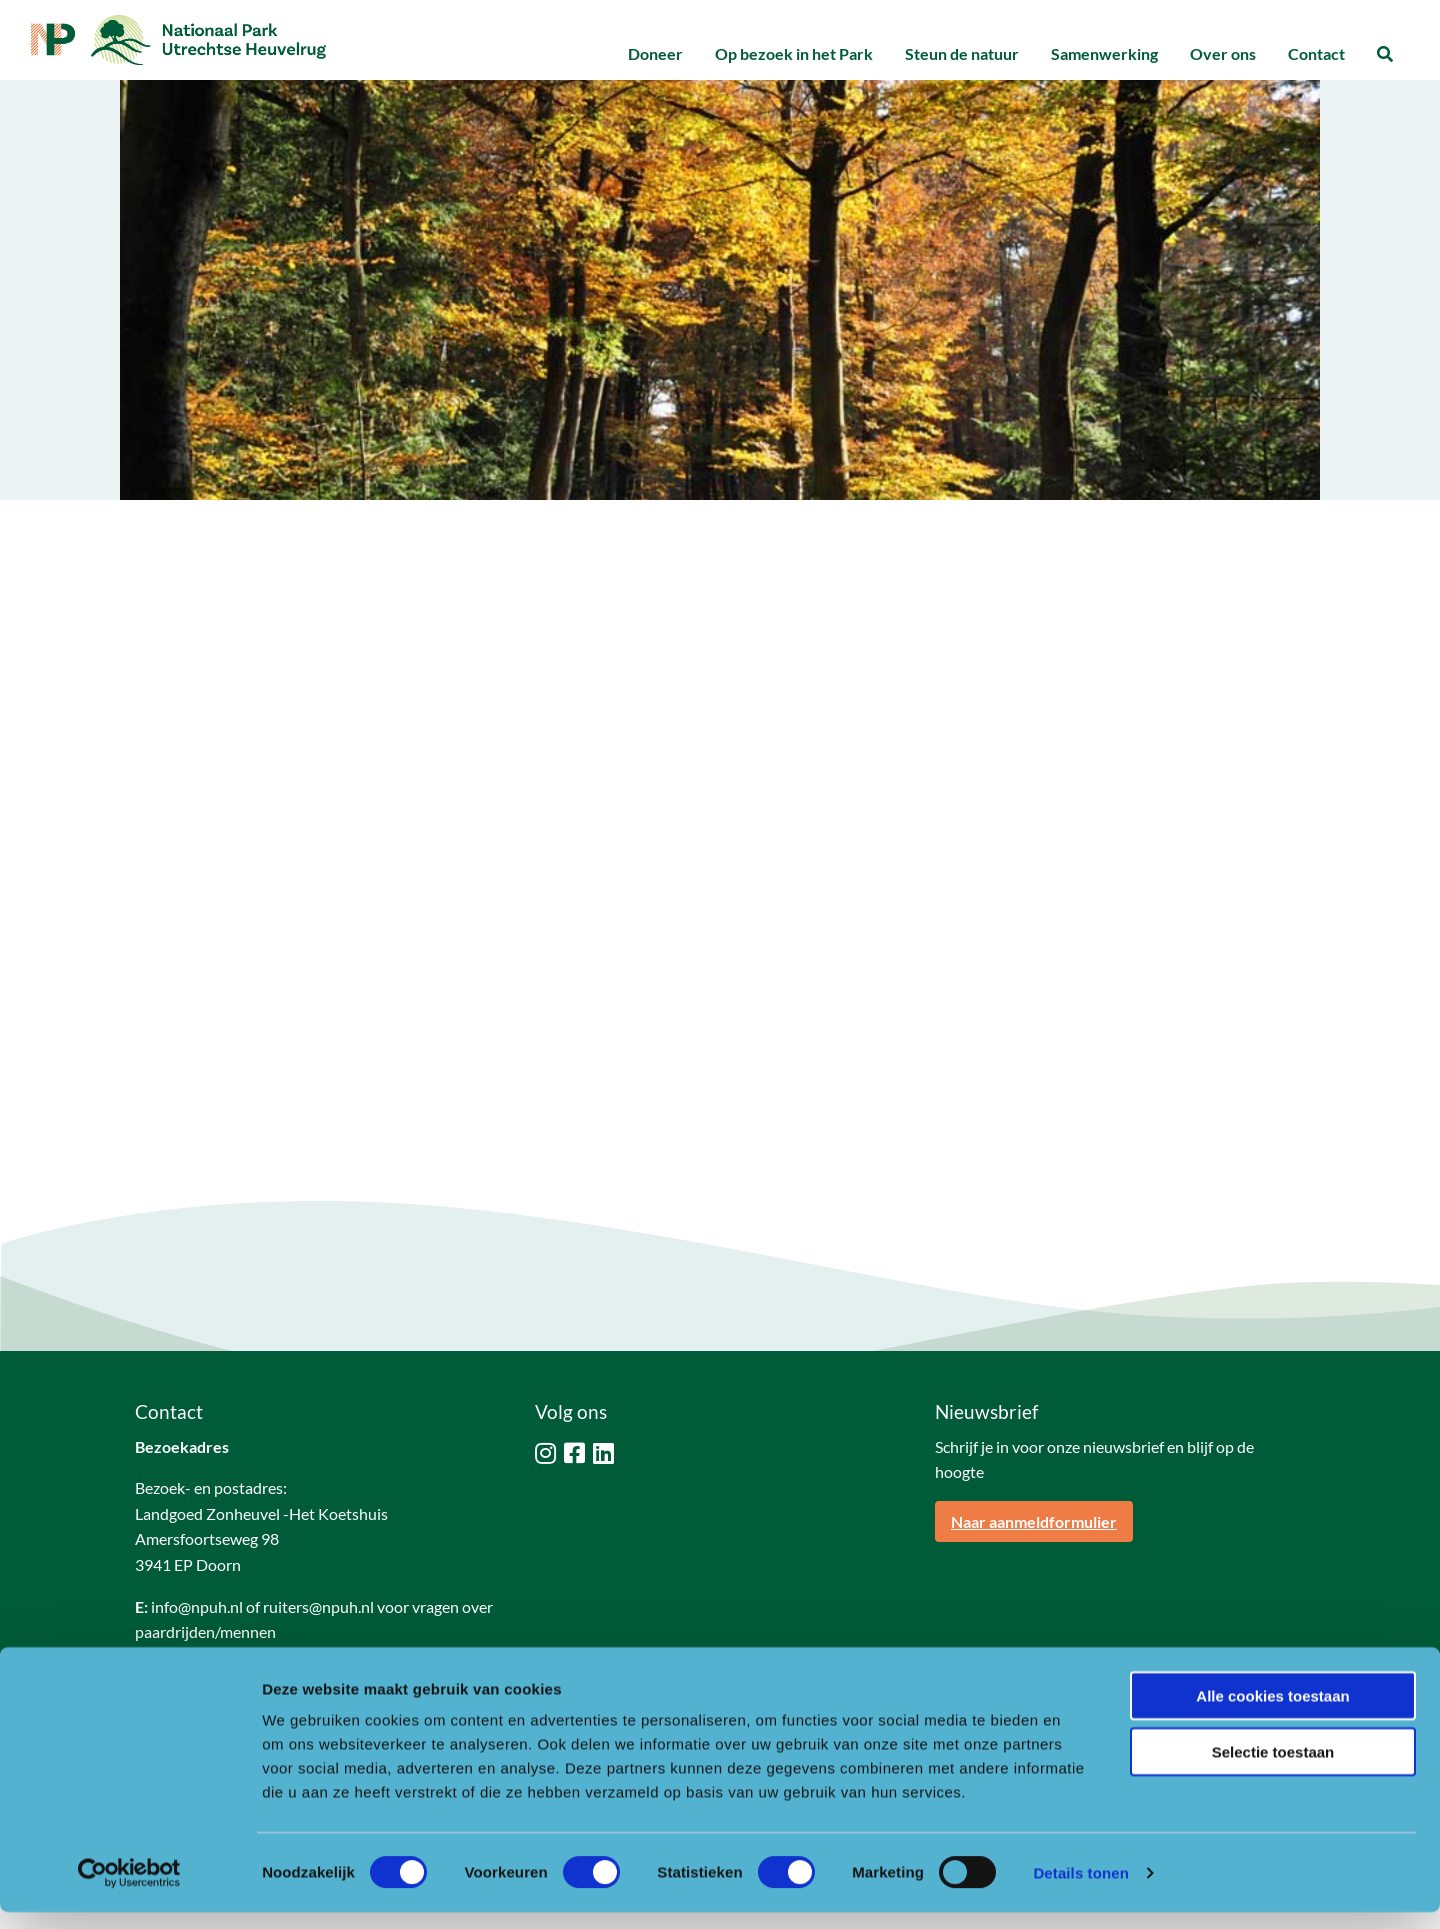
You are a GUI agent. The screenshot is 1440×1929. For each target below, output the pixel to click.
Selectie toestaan (1273, 1769)
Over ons (1223, 53)
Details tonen (1080, 1889)
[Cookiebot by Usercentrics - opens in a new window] (129, 1890)
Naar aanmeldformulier (1034, 1521)
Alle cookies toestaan (1272, 1712)
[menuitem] (655, 54)
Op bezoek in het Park (794, 53)
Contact (1316, 53)
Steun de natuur (962, 53)
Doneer (655, 53)
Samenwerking (1104, 53)
